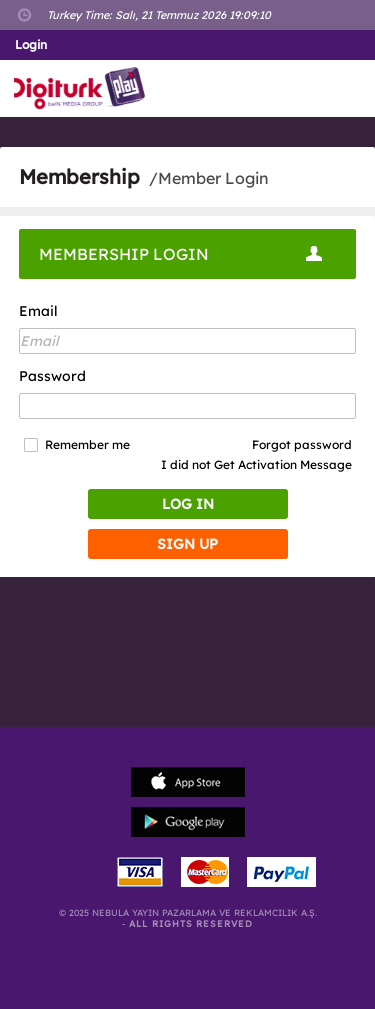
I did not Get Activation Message (256, 464)
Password (52, 376)
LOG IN (188, 504)
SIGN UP (187, 544)
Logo (83, 88)
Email (38, 311)
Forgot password (302, 444)
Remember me (87, 445)
